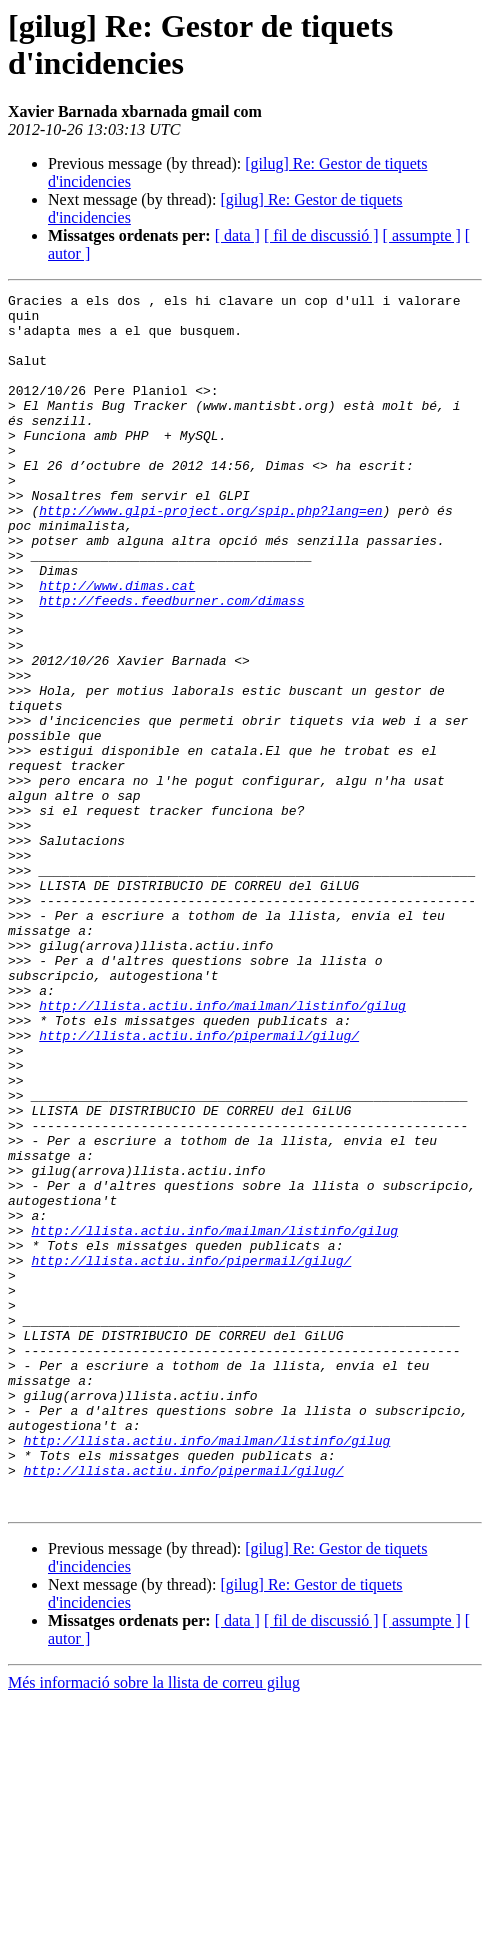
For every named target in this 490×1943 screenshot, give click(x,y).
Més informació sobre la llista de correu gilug (154, 1925)
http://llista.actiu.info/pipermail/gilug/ (199, 1185)
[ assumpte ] (422, 235)
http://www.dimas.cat (117, 645)
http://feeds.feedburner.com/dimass (171, 663)
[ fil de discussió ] (321, 235)
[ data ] (237, 235)
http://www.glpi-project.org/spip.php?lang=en (210, 555)
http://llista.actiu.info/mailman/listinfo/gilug (222, 1149)
